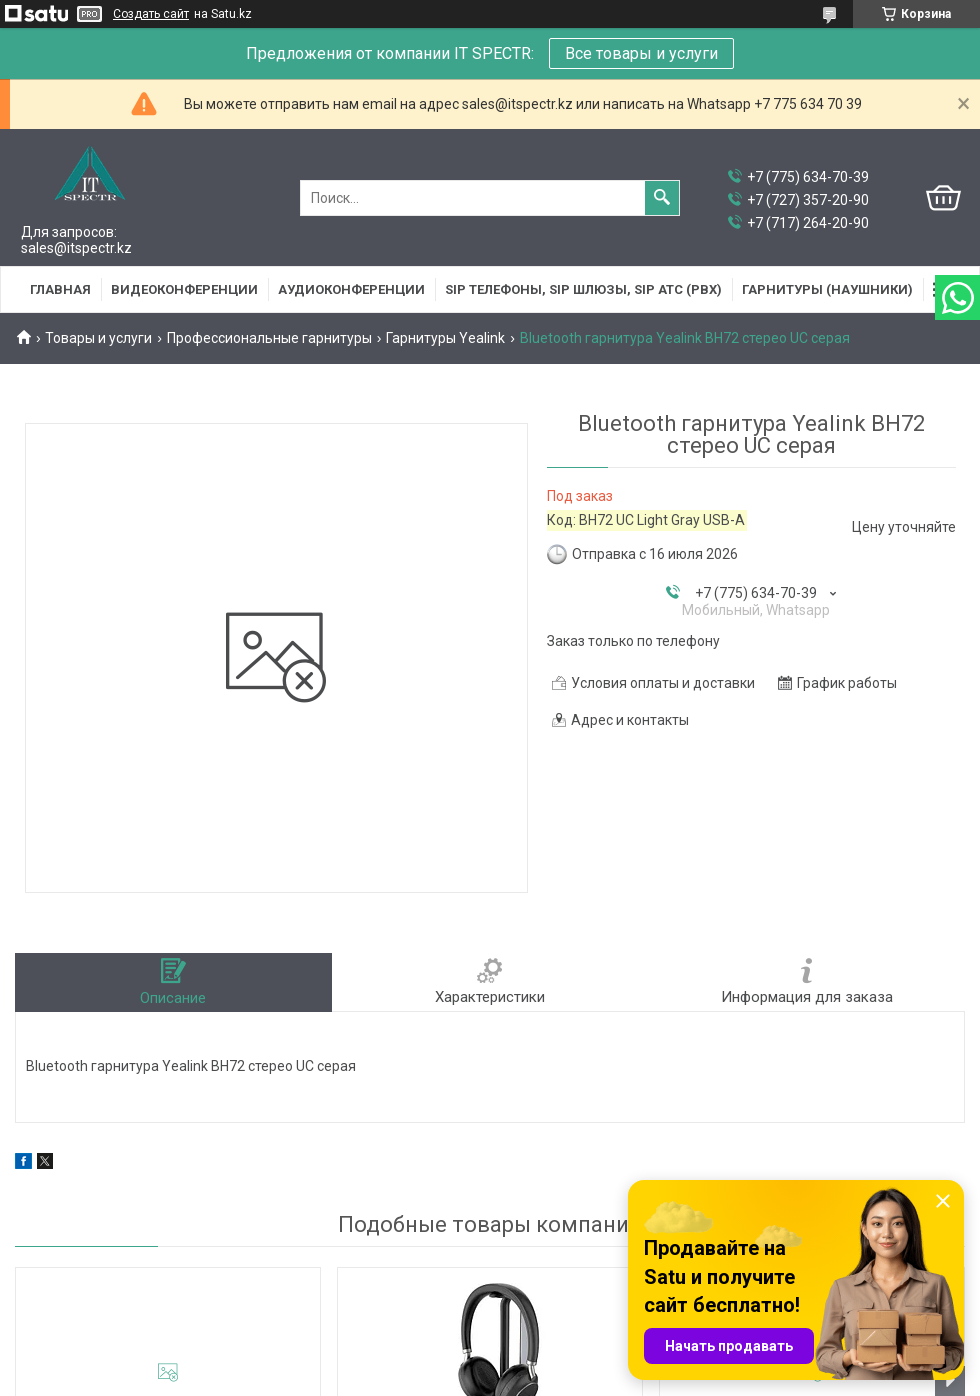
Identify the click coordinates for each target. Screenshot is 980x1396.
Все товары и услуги (641, 53)
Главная (60, 289)
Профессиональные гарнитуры (269, 338)
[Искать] (662, 198)
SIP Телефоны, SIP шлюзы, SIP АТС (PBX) (583, 289)
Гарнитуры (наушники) (827, 289)
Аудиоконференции (351, 289)
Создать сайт (151, 14)
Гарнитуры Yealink (445, 338)
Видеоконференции (184, 289)
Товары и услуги (98, 338)
